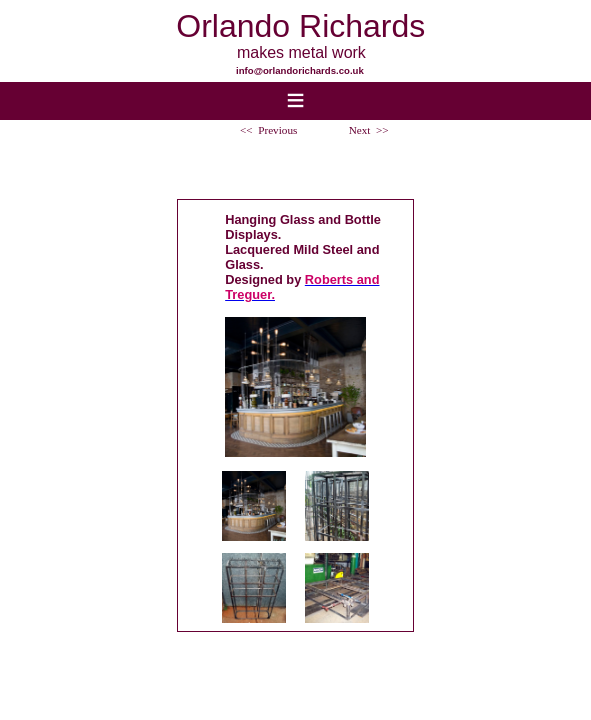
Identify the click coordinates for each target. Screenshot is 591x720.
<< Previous (268, 130)
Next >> (369, 130)
